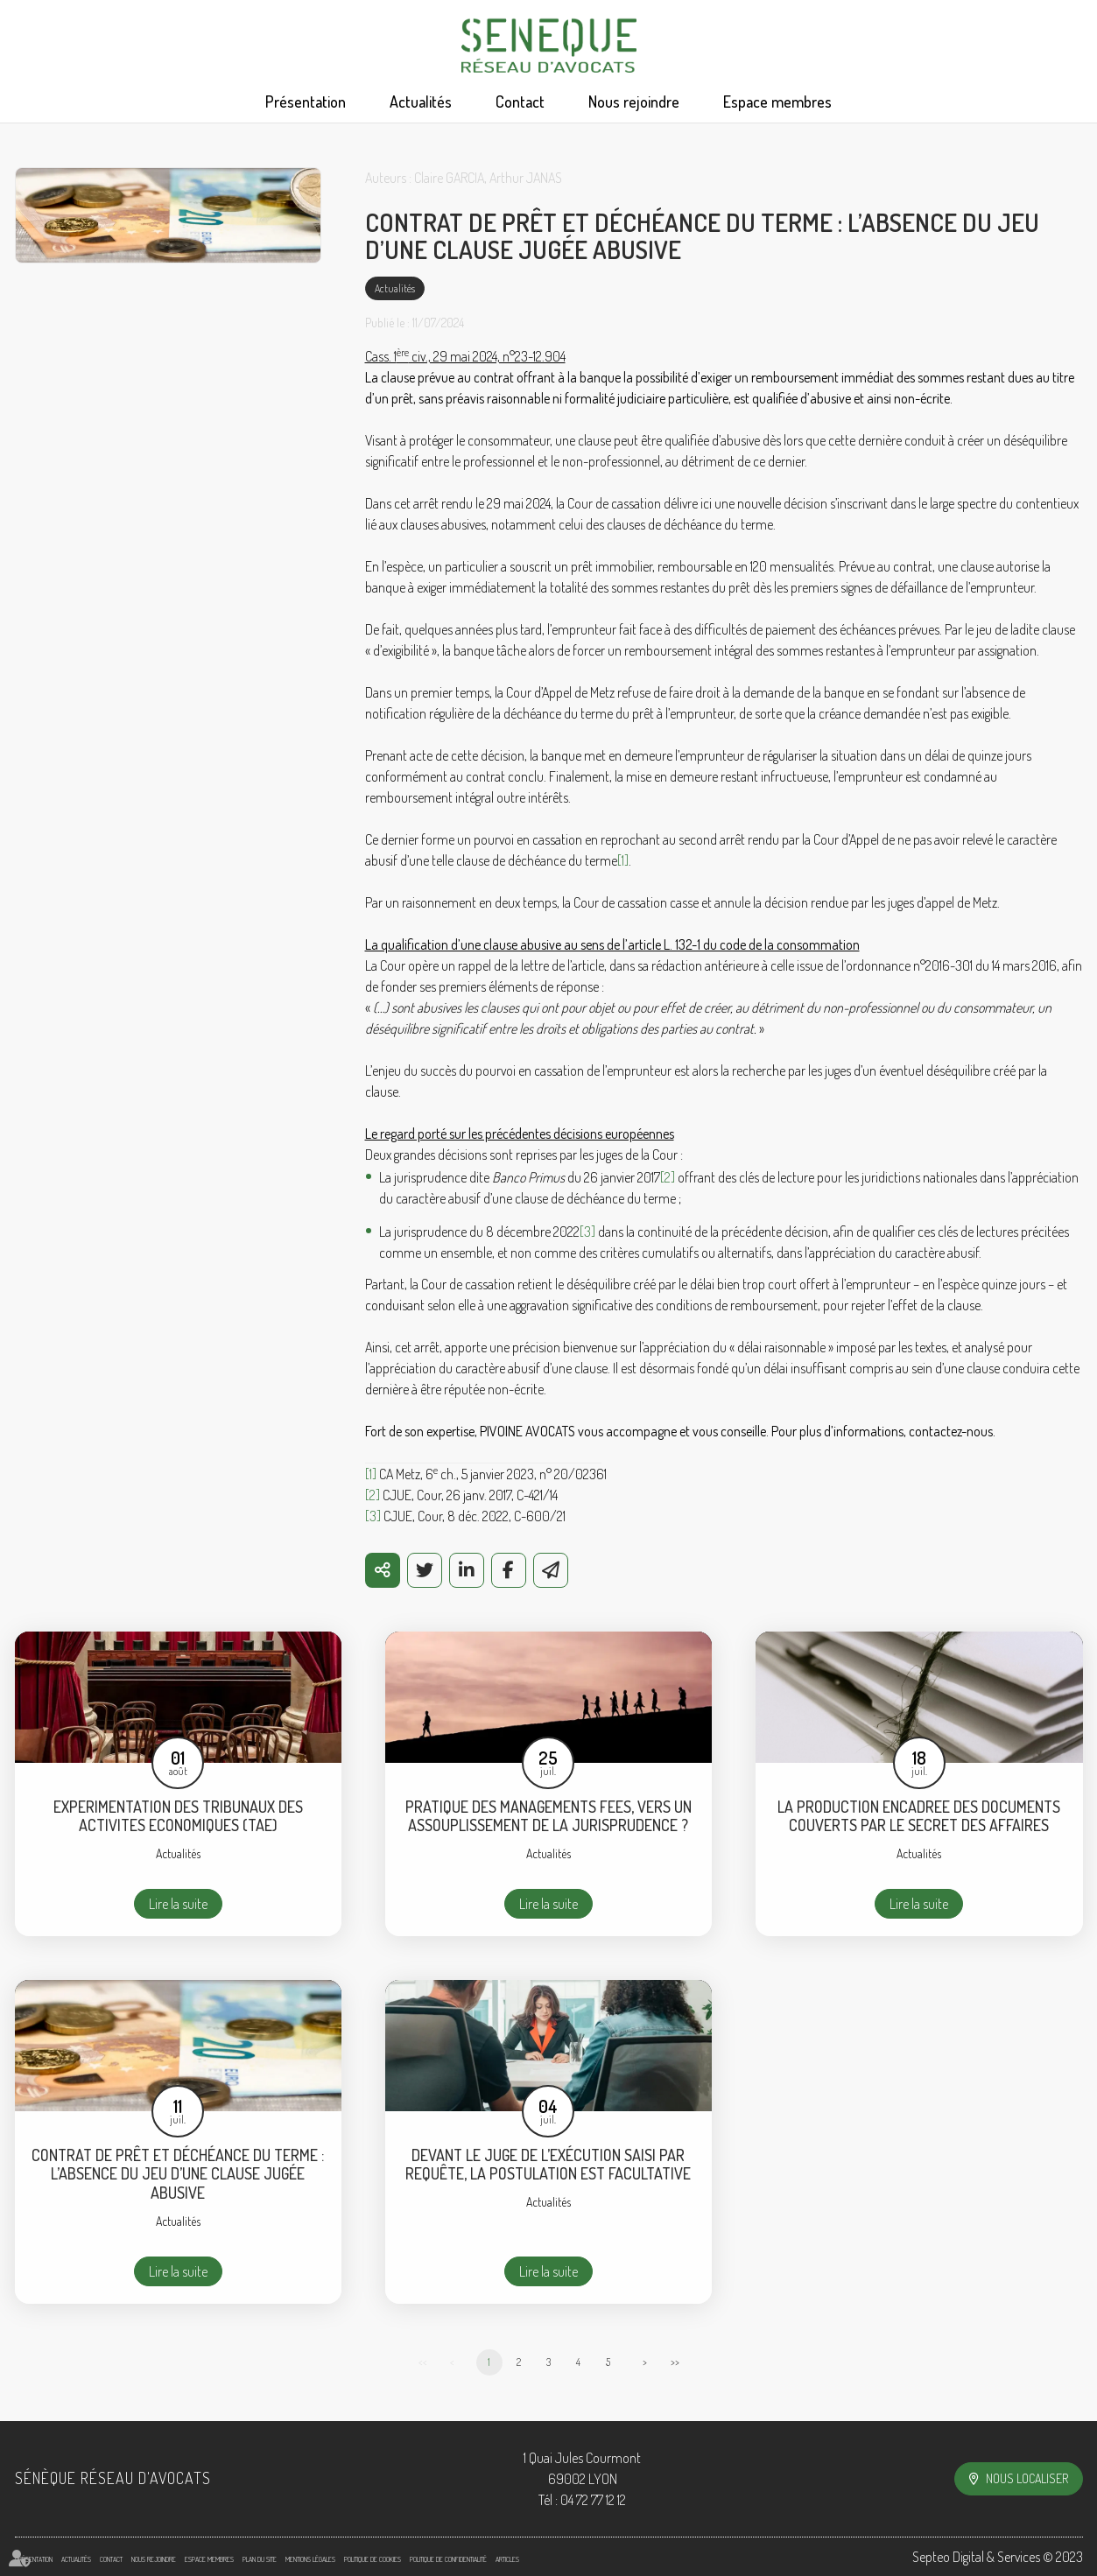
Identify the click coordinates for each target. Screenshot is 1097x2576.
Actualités (421, 101)
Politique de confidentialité (448, 2559)
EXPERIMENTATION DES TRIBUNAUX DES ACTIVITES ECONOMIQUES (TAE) (178, 1816)
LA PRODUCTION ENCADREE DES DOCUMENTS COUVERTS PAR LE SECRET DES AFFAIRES (918, 1816)
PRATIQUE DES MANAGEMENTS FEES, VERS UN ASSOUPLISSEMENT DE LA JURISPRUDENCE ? (548, 1816)
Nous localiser (1027, 2478)
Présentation (305, 101)
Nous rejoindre (633, 101)
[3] (587, 1231)
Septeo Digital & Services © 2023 (997, 2556)
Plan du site (260, 2559)
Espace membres (777, 101)
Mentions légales (310, 2559)
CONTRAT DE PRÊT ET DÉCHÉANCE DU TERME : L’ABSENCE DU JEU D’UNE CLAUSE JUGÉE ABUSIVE (178, 2174)
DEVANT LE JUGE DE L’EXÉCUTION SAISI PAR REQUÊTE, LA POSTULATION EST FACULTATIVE (548, 2165)
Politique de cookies (372, 2559)
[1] (623, 860)
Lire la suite (178, 1904)
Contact (520, 101)
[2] (667, 1177)
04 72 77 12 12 (593, 2500)
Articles (507, 2559)
